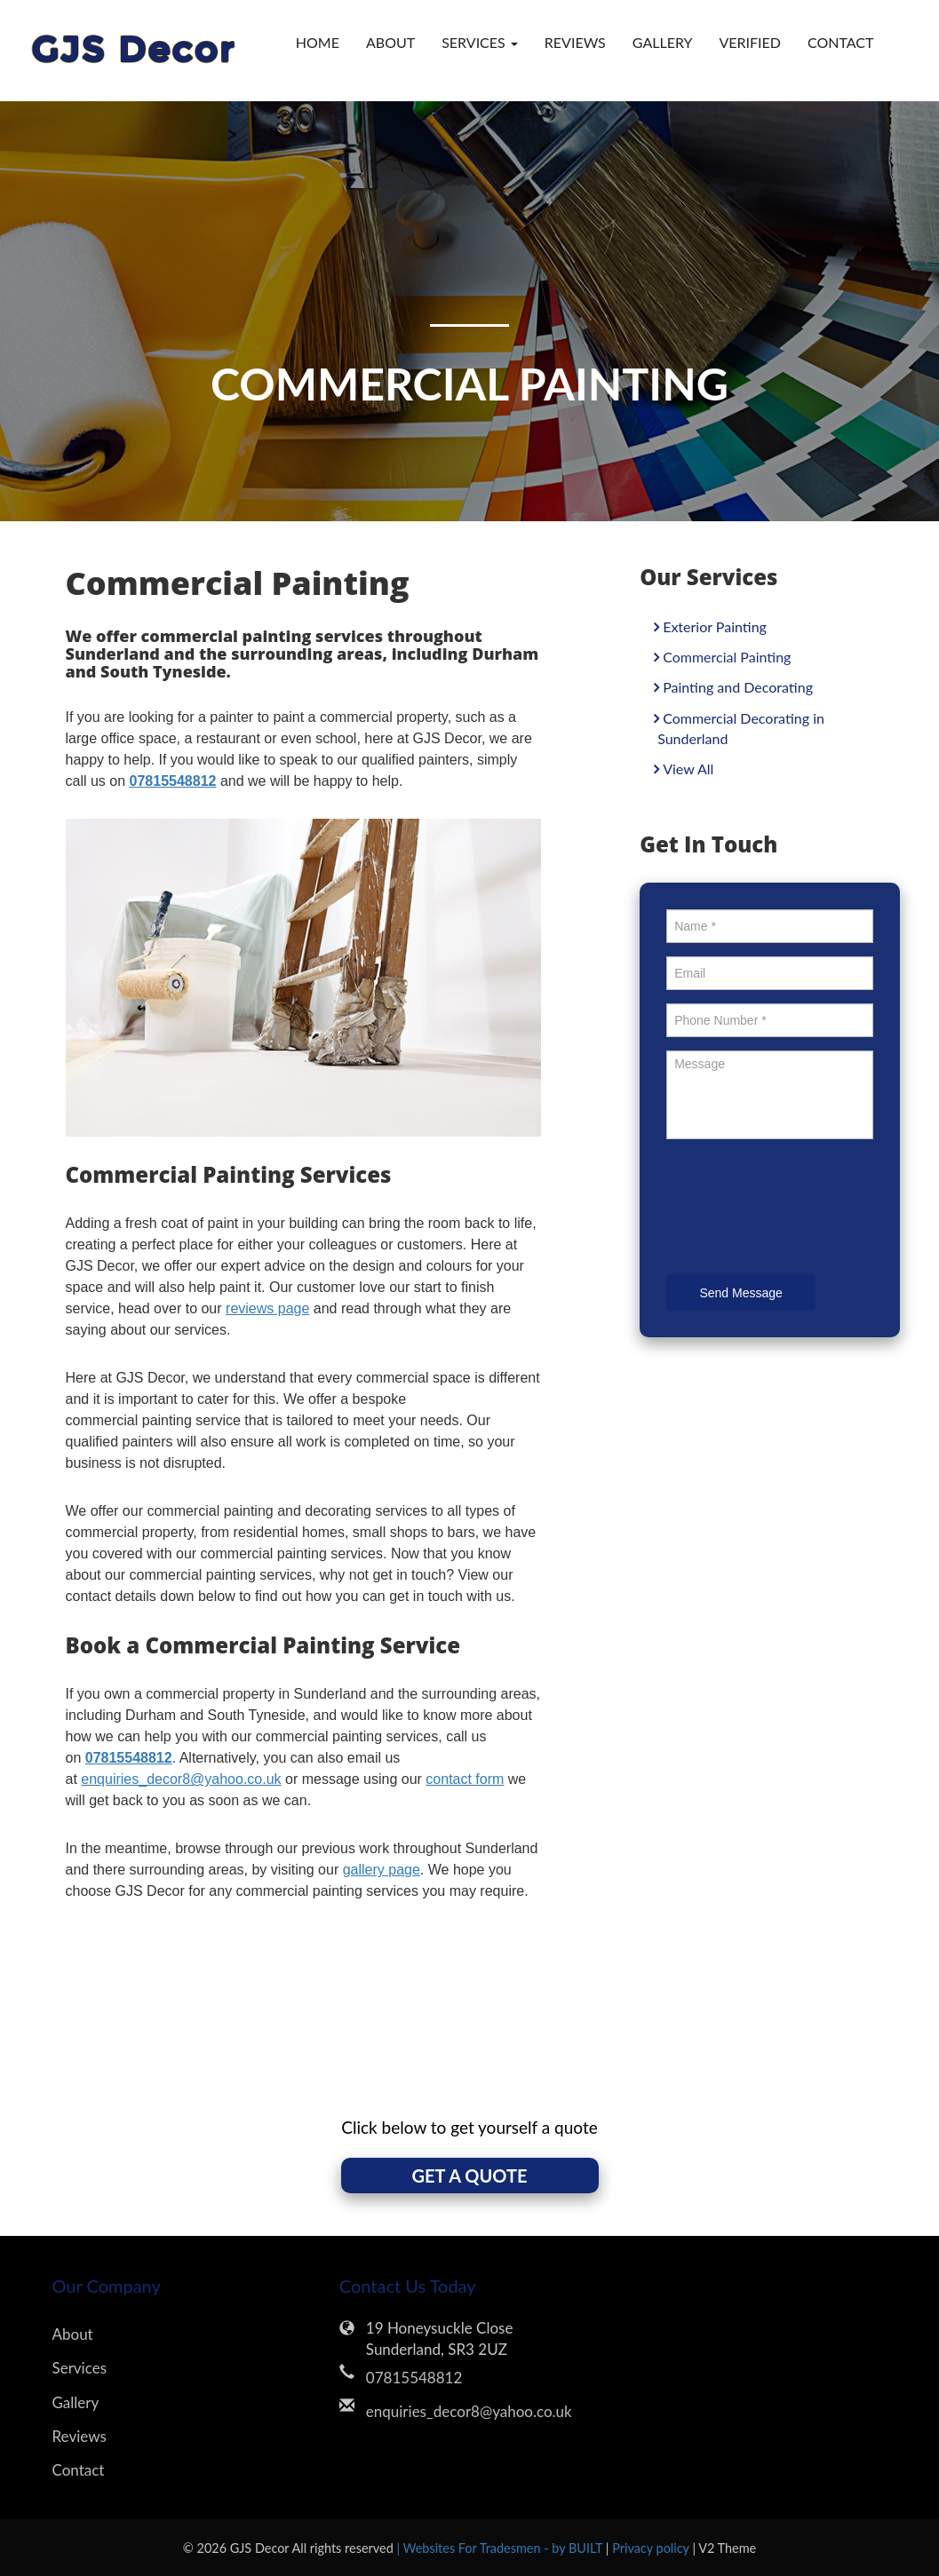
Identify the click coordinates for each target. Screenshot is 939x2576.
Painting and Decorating (738, 686)
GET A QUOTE (470, 2175)
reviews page (267, 1308)
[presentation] (801, 1209)
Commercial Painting (727, 656)
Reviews (575, 42)
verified (750, 42)
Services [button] (480, 42)
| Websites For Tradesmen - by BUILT (500, 2548)
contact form (465, 1779)
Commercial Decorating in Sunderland (740, 728)
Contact (841, 42)
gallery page (381, 1869)
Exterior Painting (715, 626)
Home (317, 42)
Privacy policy (652, 2548)
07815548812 (414, 2377)
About (390, 42)
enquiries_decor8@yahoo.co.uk (181, 1779)
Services (79, 2367)
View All (688, 768)
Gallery (663, 42)
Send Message (740, 1293)
